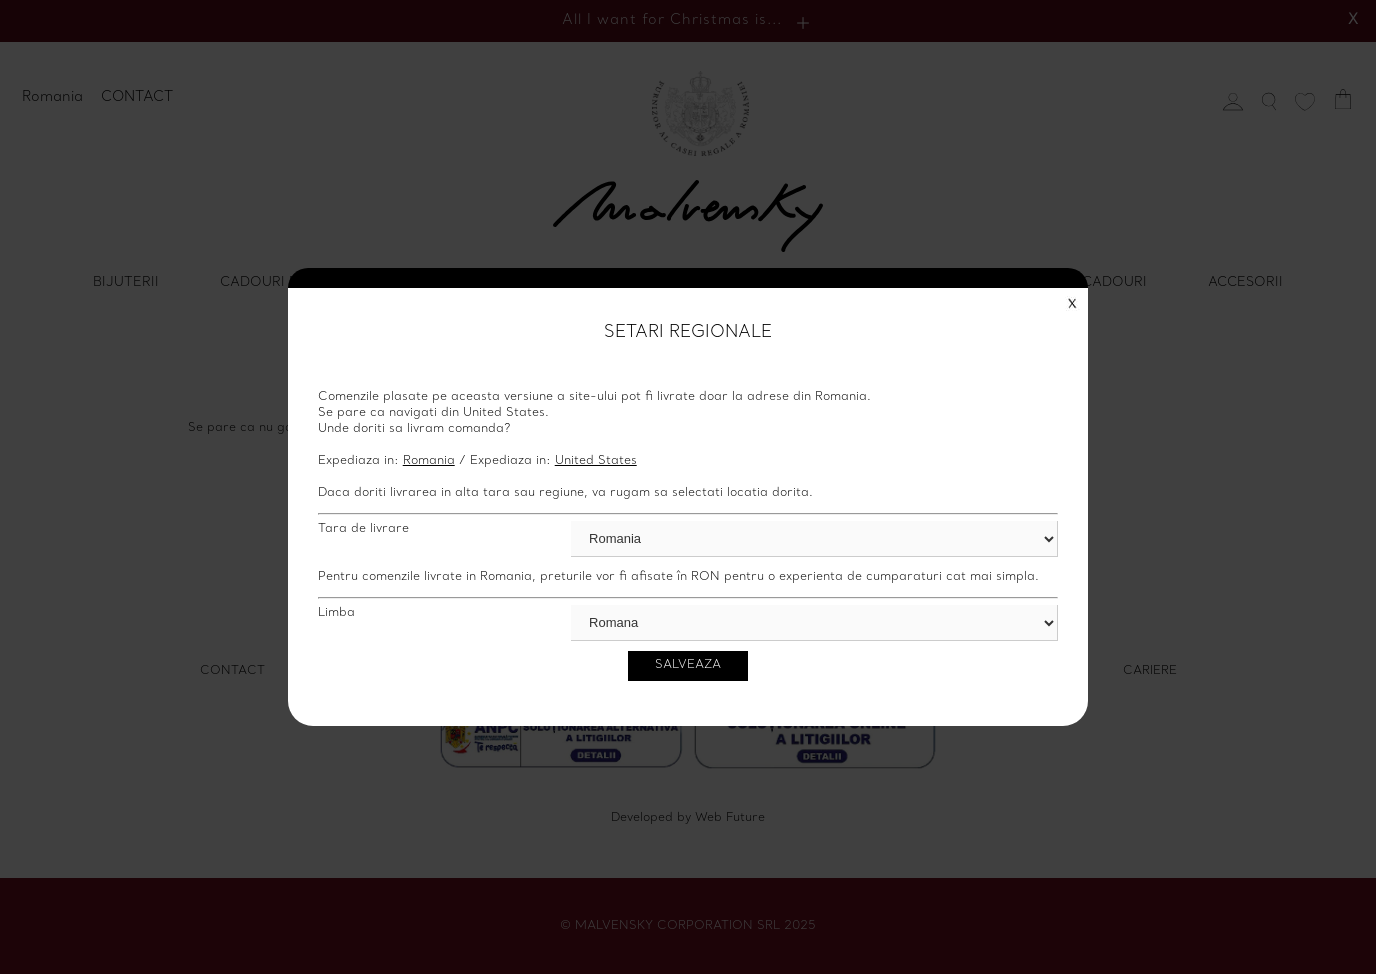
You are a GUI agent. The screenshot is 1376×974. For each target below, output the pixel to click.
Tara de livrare (363, 529)
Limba (336, 613)
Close (1073, 303)
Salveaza (688, 665)
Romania (429, 461)
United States (596, 461)
